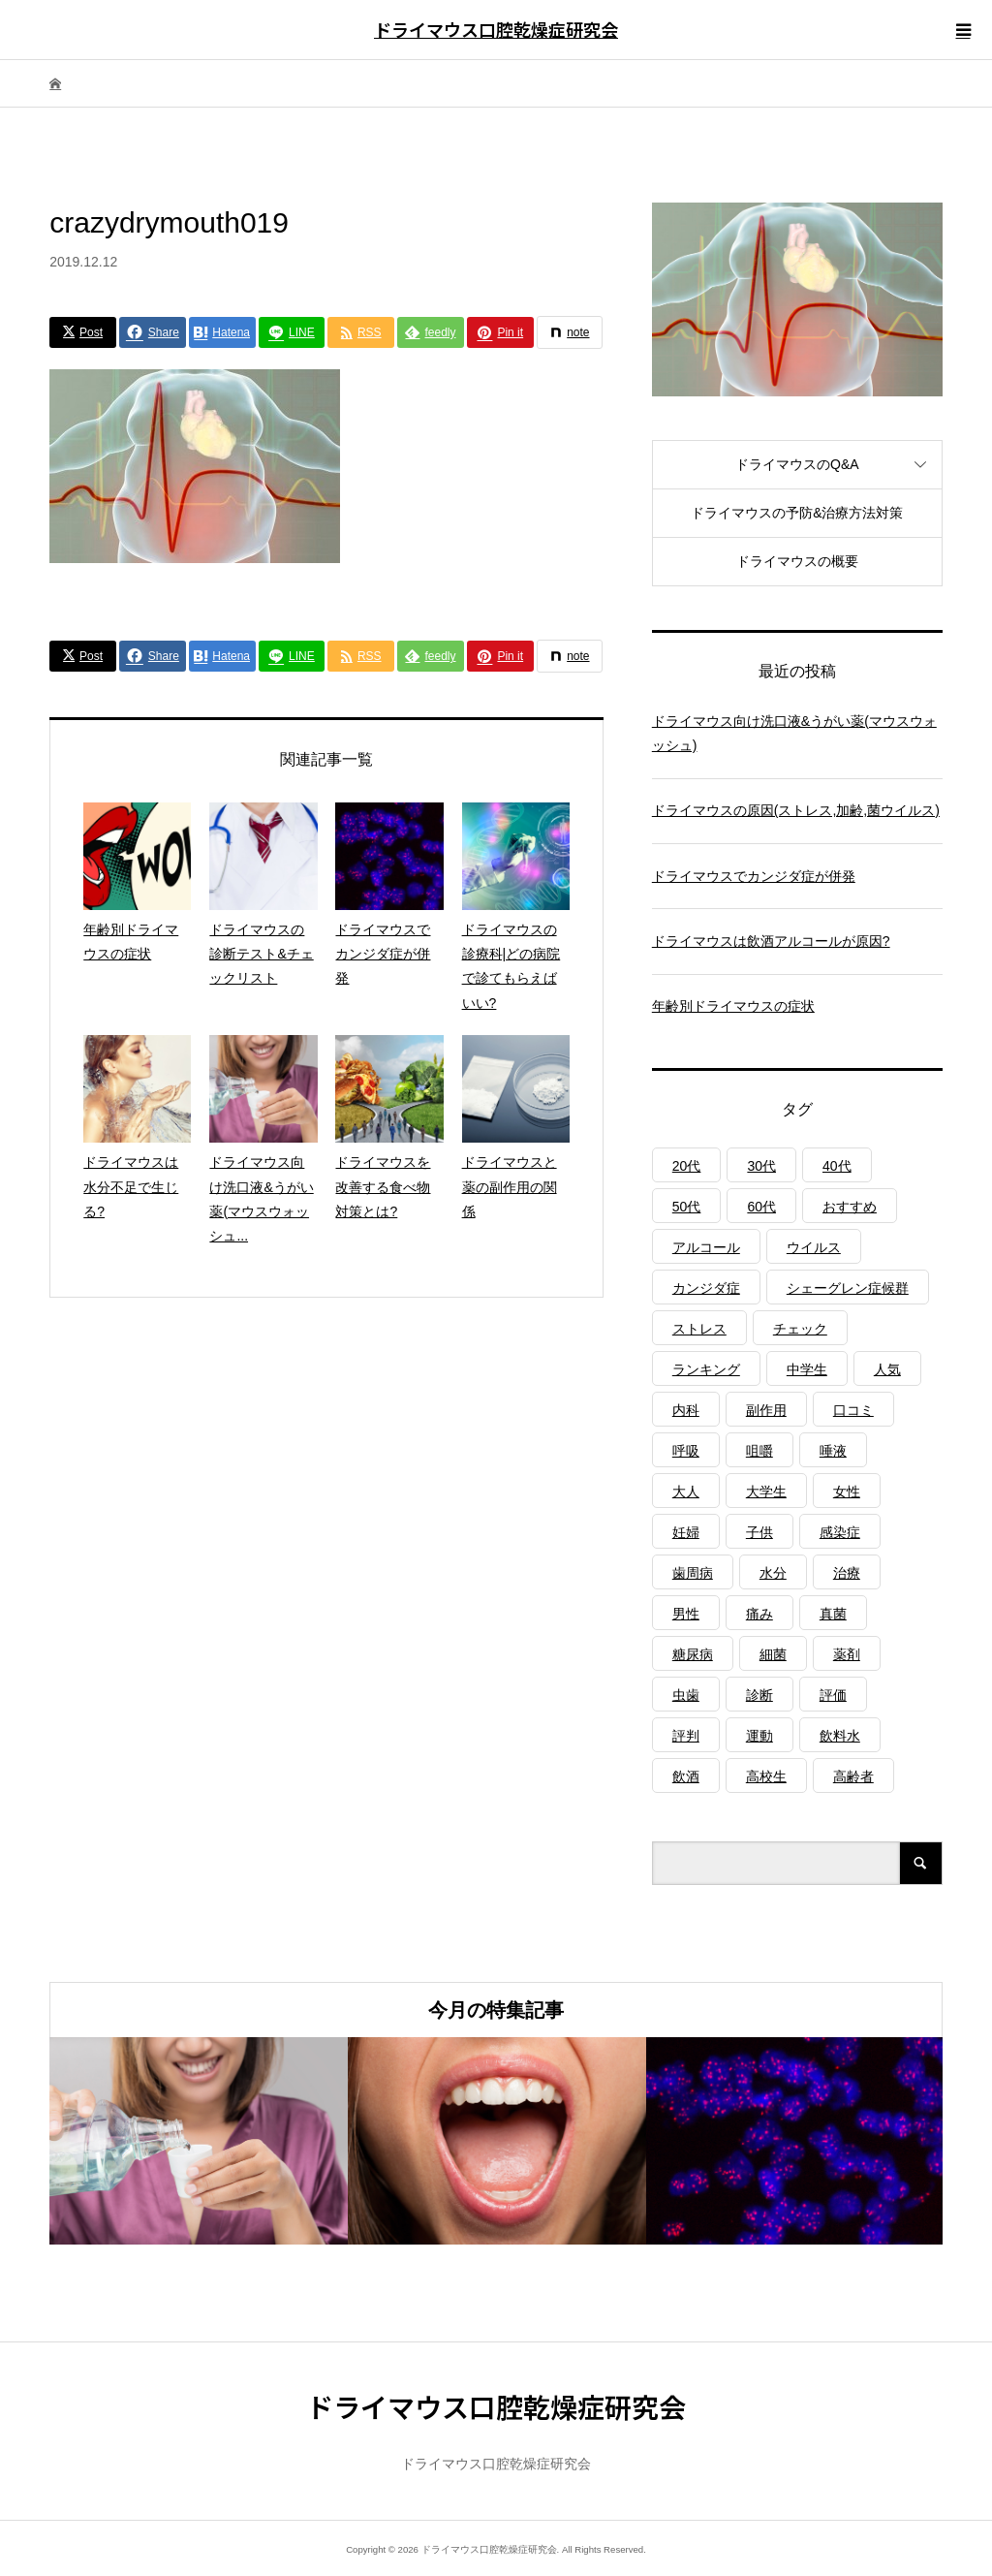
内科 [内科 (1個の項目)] (685, 1410)
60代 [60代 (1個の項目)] (761, 1206)
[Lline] (292, 332)
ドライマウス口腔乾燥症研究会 (496, 29)
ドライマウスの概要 (797, 561)
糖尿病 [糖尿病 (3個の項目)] (692, 1654)
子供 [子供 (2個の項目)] (759, 1532)
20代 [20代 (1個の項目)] (686, 1166)
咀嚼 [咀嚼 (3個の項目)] (759, 1451)
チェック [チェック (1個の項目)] (800, 1328)
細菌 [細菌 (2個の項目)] (773, 1654)
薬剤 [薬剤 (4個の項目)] (846, 1654)
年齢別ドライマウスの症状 (733, 1006)
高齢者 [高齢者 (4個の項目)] (853, 1776)
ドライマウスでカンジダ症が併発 (753, 876)
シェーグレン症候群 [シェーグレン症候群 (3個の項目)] (848, 1288)
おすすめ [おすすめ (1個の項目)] (849, 1206)
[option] (198, 2141)
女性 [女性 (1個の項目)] (846, 1491)
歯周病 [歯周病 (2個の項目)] (692, 1573)
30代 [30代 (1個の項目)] (761, 1166)
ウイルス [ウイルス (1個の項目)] (814, 1247)
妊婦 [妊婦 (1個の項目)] (685, 1532)
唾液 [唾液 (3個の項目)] (833, 1451)
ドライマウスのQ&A (797, 464)
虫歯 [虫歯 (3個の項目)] (685, 1695)
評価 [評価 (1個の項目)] (833, 1695)
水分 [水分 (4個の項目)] (773, 1573)
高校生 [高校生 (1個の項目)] (766, 1776)
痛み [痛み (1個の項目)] (759, 1613)
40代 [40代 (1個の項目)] (837, 1166)
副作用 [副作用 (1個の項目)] (766, 1410)
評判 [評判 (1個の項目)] (685, 1736)
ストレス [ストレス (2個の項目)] (699, 1328)
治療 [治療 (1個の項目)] (846, 1573)
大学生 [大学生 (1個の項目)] (766, 1491)
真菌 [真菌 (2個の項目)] (833, 1613)
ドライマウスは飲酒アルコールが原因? (771, 941)
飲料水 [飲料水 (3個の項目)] (840, 1736)
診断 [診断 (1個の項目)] (759, 1695)
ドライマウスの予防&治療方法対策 (797, 512)
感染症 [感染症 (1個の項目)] (840, 1532)
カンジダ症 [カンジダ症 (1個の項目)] (706, 1288)
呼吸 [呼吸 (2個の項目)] (685, 1451)
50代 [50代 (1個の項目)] (686, 1206)
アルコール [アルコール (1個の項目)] (706, 1247)
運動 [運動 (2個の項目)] (759, 1736)
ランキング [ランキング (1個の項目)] (706, 1369)
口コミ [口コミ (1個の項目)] (853, 1410)
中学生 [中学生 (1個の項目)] (807, 1369)
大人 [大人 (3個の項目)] (685, 1491)
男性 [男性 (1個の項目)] (685, 1613)
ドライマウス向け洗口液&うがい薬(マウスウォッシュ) (794, 733)
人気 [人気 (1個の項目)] (887, 1369)
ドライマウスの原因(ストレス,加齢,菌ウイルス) (796, 810)
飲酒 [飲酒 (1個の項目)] (685, 1776)
